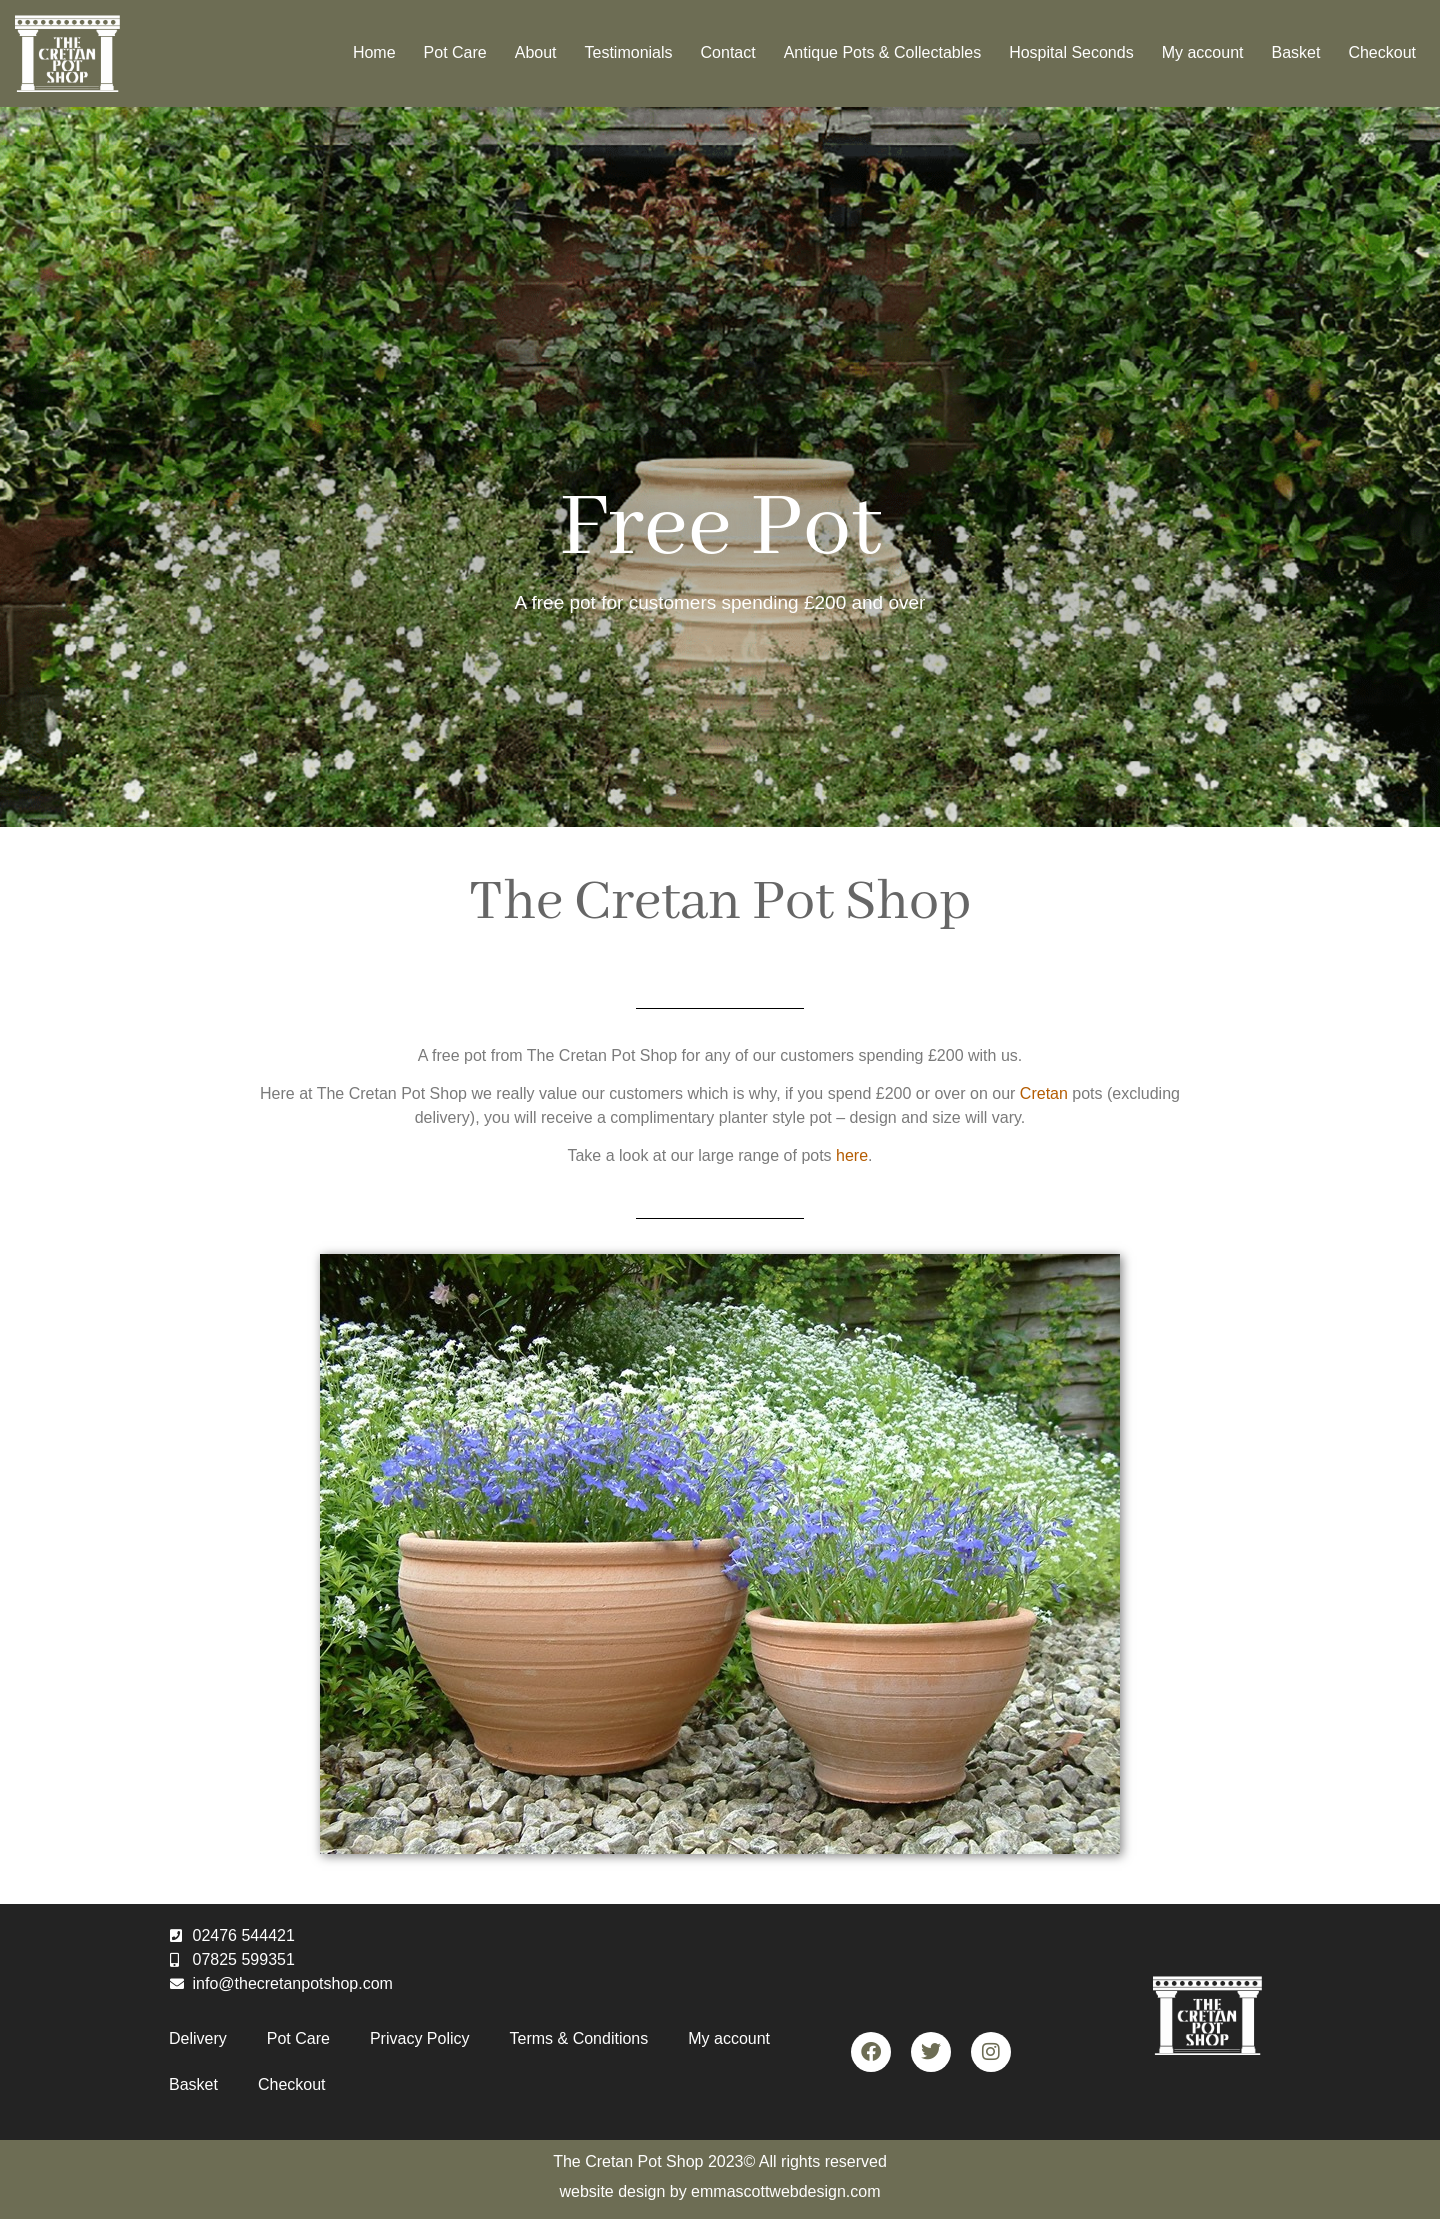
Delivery (198, 2038)
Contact (728, 52)
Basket (1295, 52)
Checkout (1382, 52)
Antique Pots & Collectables (882, 52)
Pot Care (455, 52)
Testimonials (629, 52)
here (852, 1155)
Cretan (1044, 1093)
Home (374, 52)
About (536, 52)
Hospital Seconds (1071, 52)
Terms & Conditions (579, 2038)
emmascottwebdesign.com (785, 2191)
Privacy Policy (420, 2038)
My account (1203, 52)
